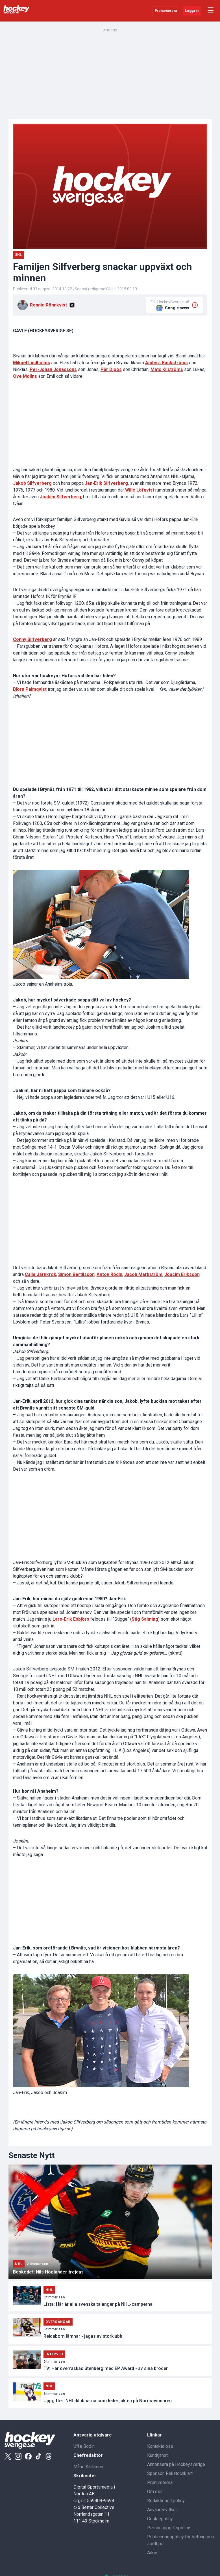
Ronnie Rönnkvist (48, 305)
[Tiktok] (38, 2456)
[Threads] (48, 2456)
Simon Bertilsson (76, 1274)
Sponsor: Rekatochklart (170, 2473)
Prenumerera (166, 11)
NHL (18, 2264)
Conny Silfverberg (32, 639)
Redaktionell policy (166, 2500)
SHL (18, 255)
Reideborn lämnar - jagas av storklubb (82, 2336)
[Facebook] (28, 2456)
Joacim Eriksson (182, 1274)
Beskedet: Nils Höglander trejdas (48, 2272)
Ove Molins (25, 376)
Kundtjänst (157, 2455)
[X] (72, 305)
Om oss (155, 2491)
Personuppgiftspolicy (168, 2527)
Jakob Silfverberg (32, 483)
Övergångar (57, 2322)
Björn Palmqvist (30, 689)
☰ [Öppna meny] (210, 10)
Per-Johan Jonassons (53, 369)
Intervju (54, 2354)
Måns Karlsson (88, 2466)
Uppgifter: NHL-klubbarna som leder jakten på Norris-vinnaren (107, 2400)
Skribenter (84, 2475)
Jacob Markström (143, 1274)
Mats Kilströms (167, 369)
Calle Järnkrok (40, 1274)
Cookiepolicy (160, 2518)
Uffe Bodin (84, 2446)
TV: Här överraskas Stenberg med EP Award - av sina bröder (105, 2368)
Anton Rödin (109, 1274)
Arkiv (152, 2552)
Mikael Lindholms (31, 362)
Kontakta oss (160, 2446)
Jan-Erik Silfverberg (106, 483)
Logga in (192, 11)
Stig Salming (145, 1619)
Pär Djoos (111, 369)
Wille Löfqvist (139, 490)
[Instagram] (18, 2456)
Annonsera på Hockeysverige (176, 2464)
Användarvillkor (162, 2509)
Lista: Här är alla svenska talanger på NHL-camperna (98, 2304)
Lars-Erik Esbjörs (71, 1619)
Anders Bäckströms (166, 362)
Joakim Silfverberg (60, 496)
